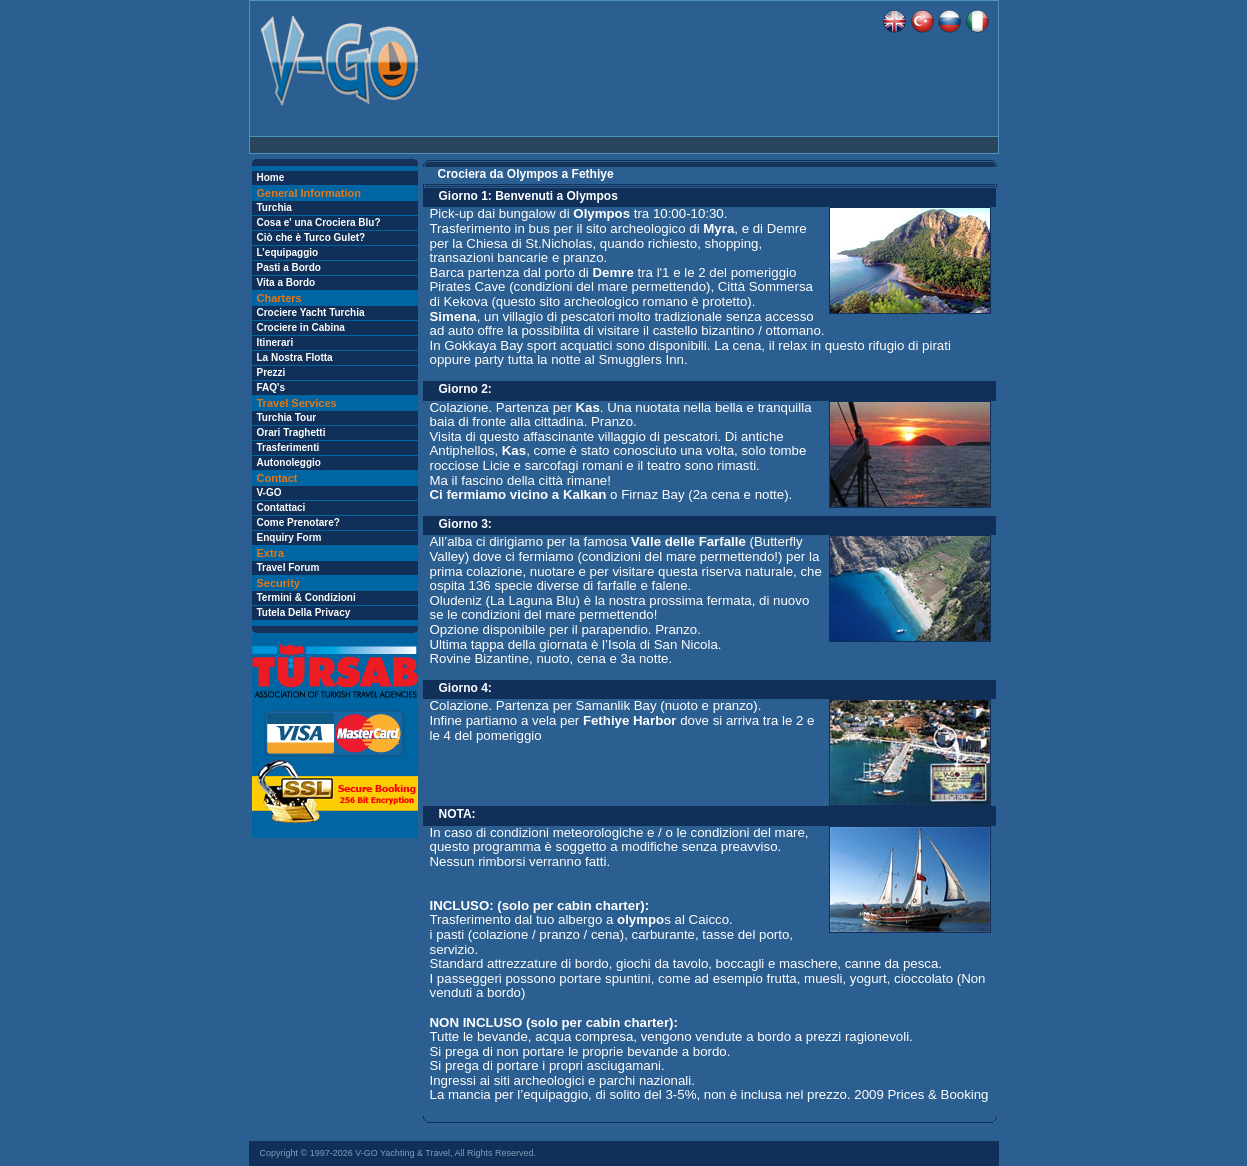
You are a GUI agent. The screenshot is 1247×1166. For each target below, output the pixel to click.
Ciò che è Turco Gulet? (311, 237)
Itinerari (275, 342)
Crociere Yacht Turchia (311, 312)
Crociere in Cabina (301, 327)
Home (271, 177)
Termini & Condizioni (306, 597)
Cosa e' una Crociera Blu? (319, 222)
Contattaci (281, 507)
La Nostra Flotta (295, 357)
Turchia (274, 207)
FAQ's (271, 387)
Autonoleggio (289, 462)
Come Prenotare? (298, 522)
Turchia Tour (287, 417)
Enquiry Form (289, 537)
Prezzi (271, 372)
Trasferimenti (288, 447)
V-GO (269, 492)
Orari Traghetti (291, 432)
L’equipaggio (288, 252)
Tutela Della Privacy (304, 612)
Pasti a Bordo (289, 267)
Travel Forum (288, 567)
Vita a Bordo (286, 282)
